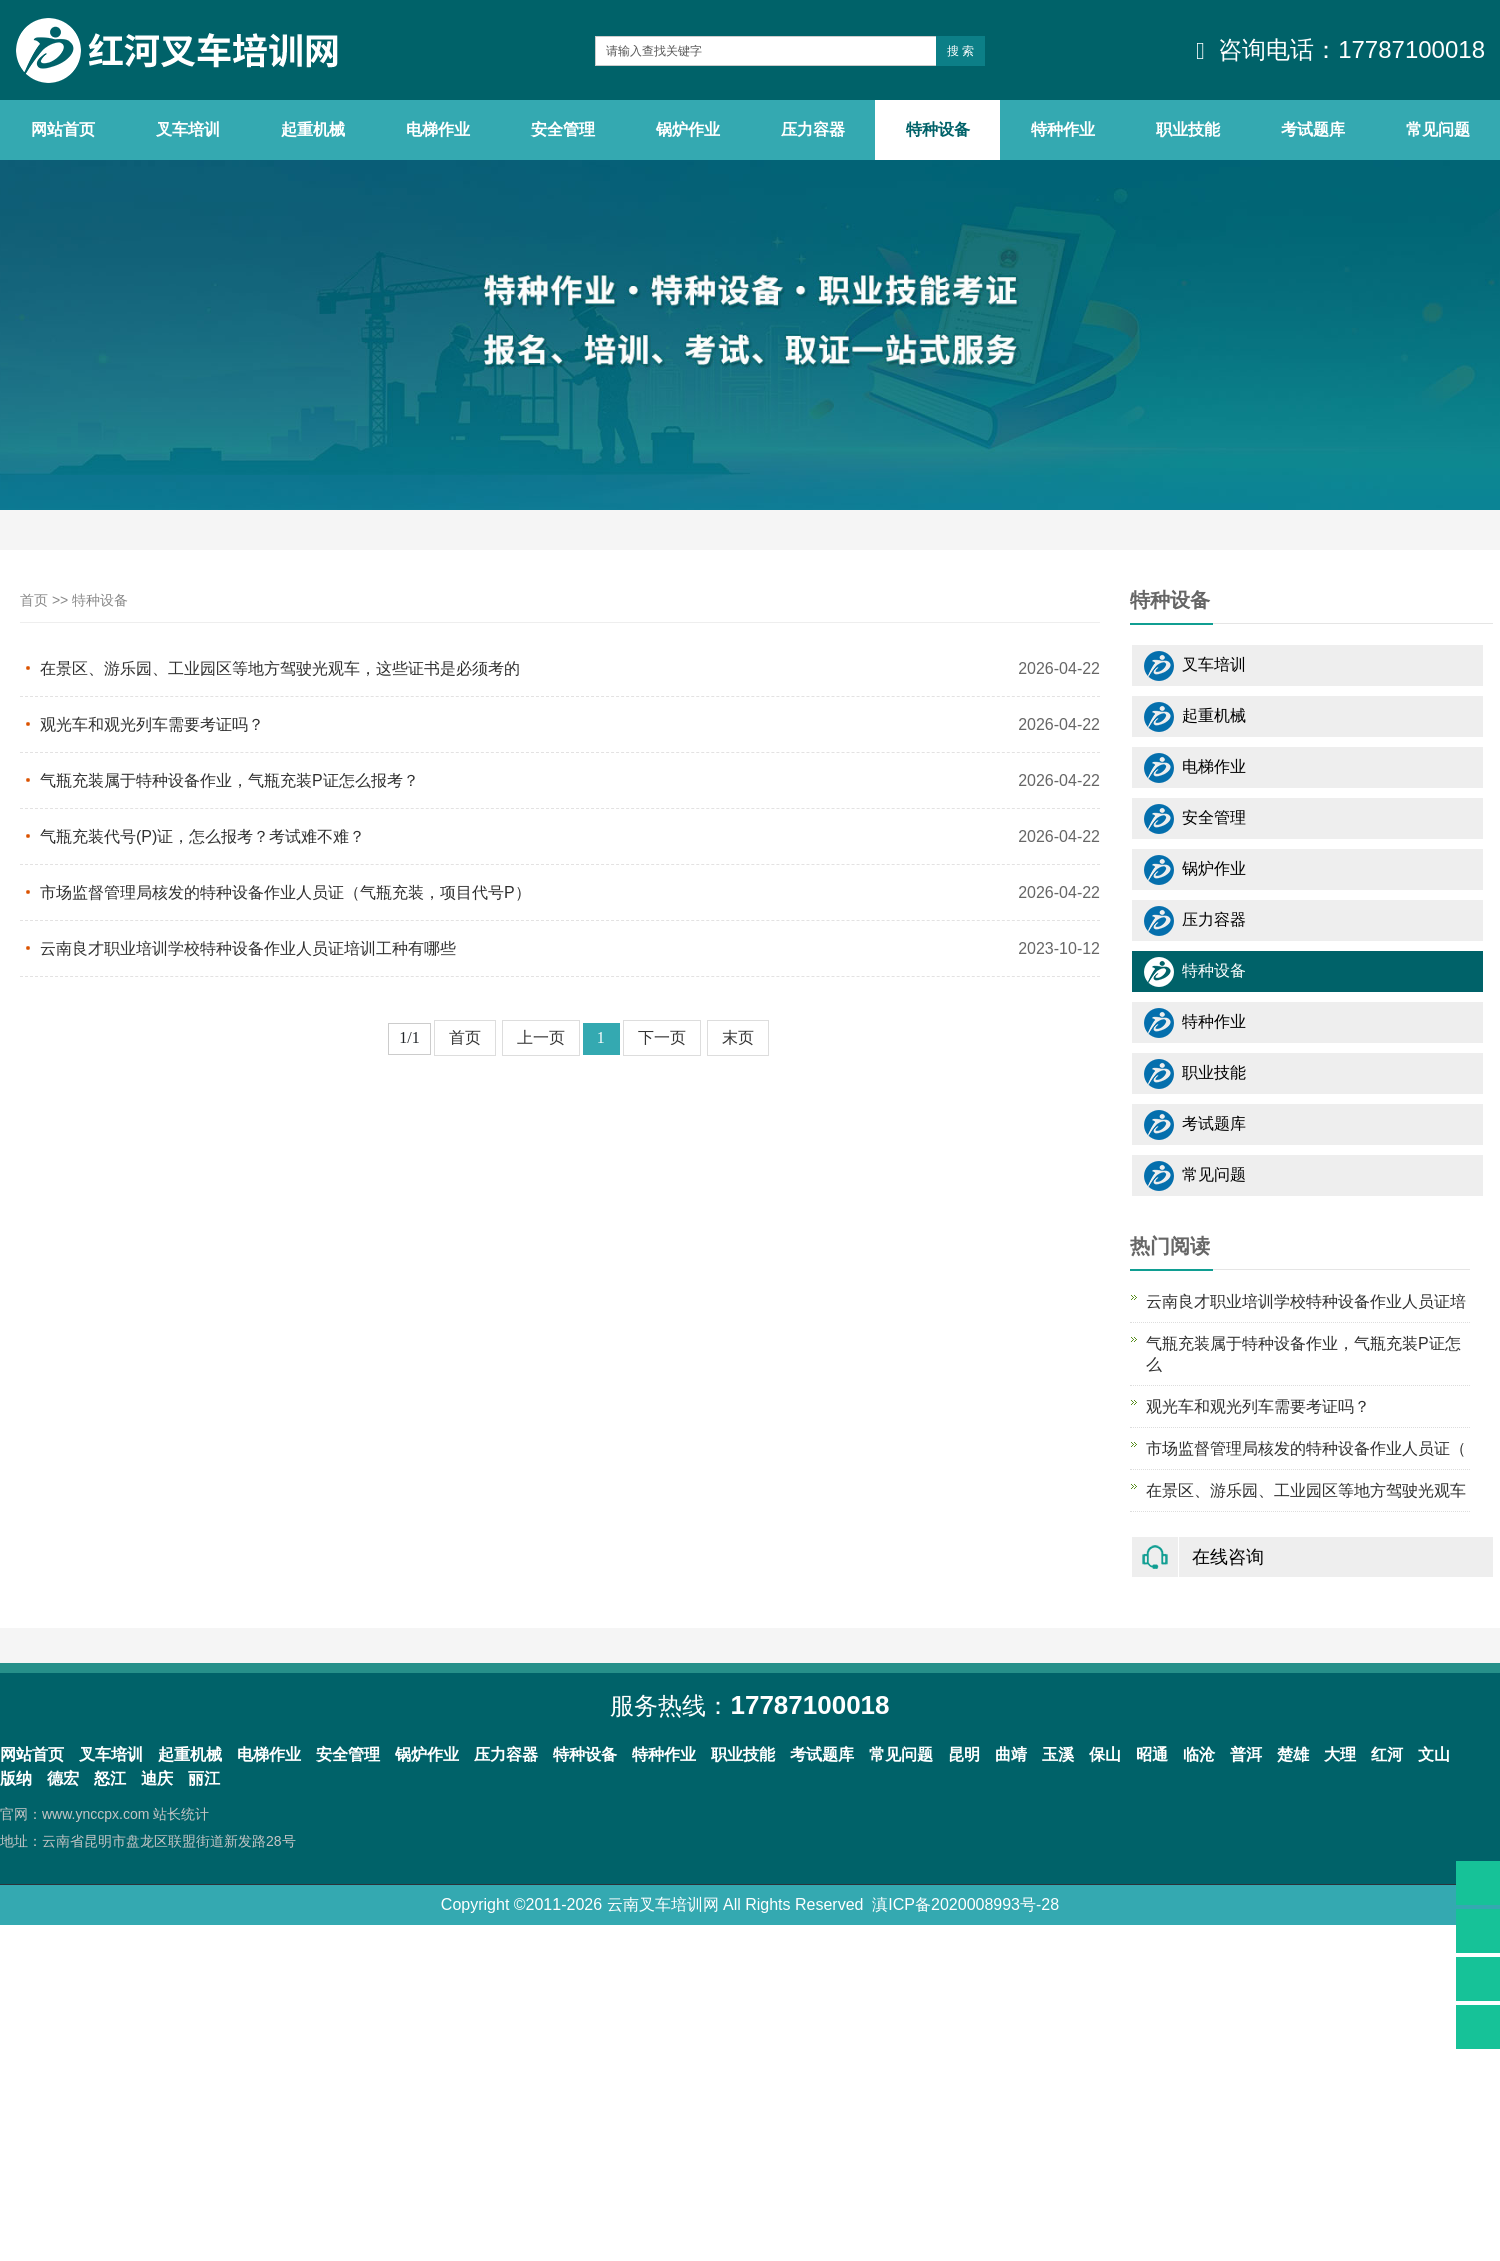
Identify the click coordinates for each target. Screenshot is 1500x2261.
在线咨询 (1228, 1557)
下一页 (662, 1037)
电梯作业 (1214, 766)
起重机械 (1214, 715)
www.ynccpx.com (95, 1814)
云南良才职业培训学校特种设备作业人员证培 (1306, 1301)
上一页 (541, 1037)
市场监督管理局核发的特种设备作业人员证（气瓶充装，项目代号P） (285, 892)
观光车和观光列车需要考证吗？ (152, 724)
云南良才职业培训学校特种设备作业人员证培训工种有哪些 (248, 948)
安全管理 (1214, 817)
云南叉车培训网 (663, 1904)
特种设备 (100, 600)
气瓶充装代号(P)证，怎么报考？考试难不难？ (202, 836)
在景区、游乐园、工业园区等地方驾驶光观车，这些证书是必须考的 (280, 668)
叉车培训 (1214, 664)
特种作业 (1214, 1021)
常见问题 (1214, 1174)
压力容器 (1214, 919)
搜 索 (960, 51)
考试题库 (1214, 1123)
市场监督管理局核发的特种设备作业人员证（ (1306, 1448)
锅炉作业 (1214, 868)
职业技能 (1214, 1072)
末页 (738, 1037)
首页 (34, 600)
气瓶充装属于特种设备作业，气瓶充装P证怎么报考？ (229, 780)
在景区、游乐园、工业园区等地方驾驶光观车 (1306, 1490)
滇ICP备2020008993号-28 (965, 1904)
